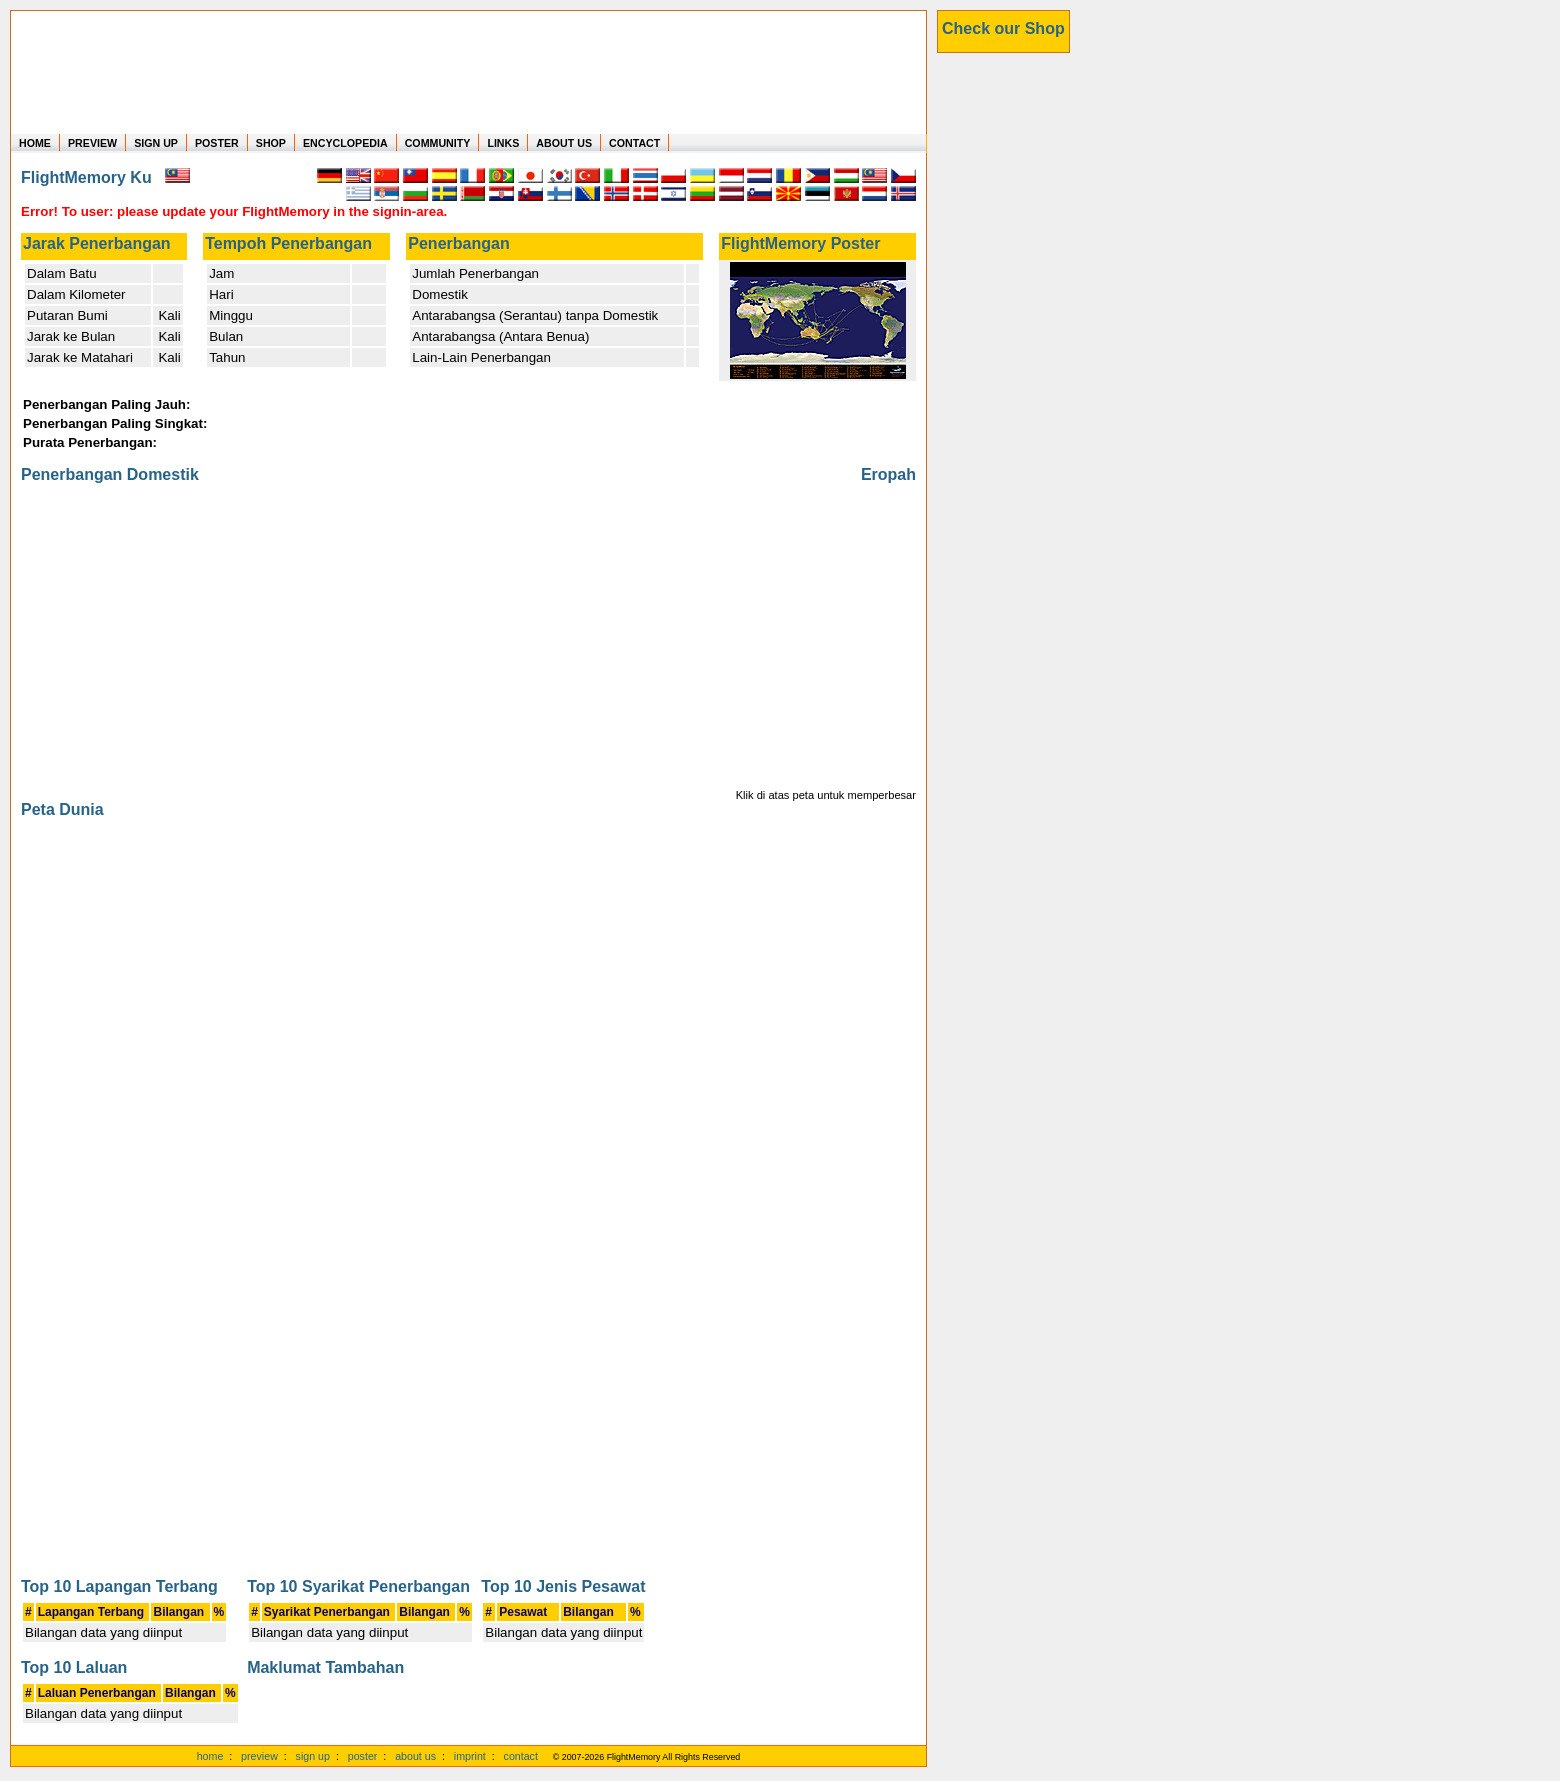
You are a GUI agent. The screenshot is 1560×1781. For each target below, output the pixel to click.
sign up (313, 1756)
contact (521, 1756)
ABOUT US (564, 143)
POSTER (217, 143)
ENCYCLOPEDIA (345, 143)
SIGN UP (156, 143)
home (210, 1756)
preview (259, 1756)
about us (415, 1756)
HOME (35, 143)
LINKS (503, 143)
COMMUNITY (438, 143)
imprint (470, 1756)
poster (363, 1756)
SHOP (271, 143)
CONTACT (634, 143)
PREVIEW (92, 143)
